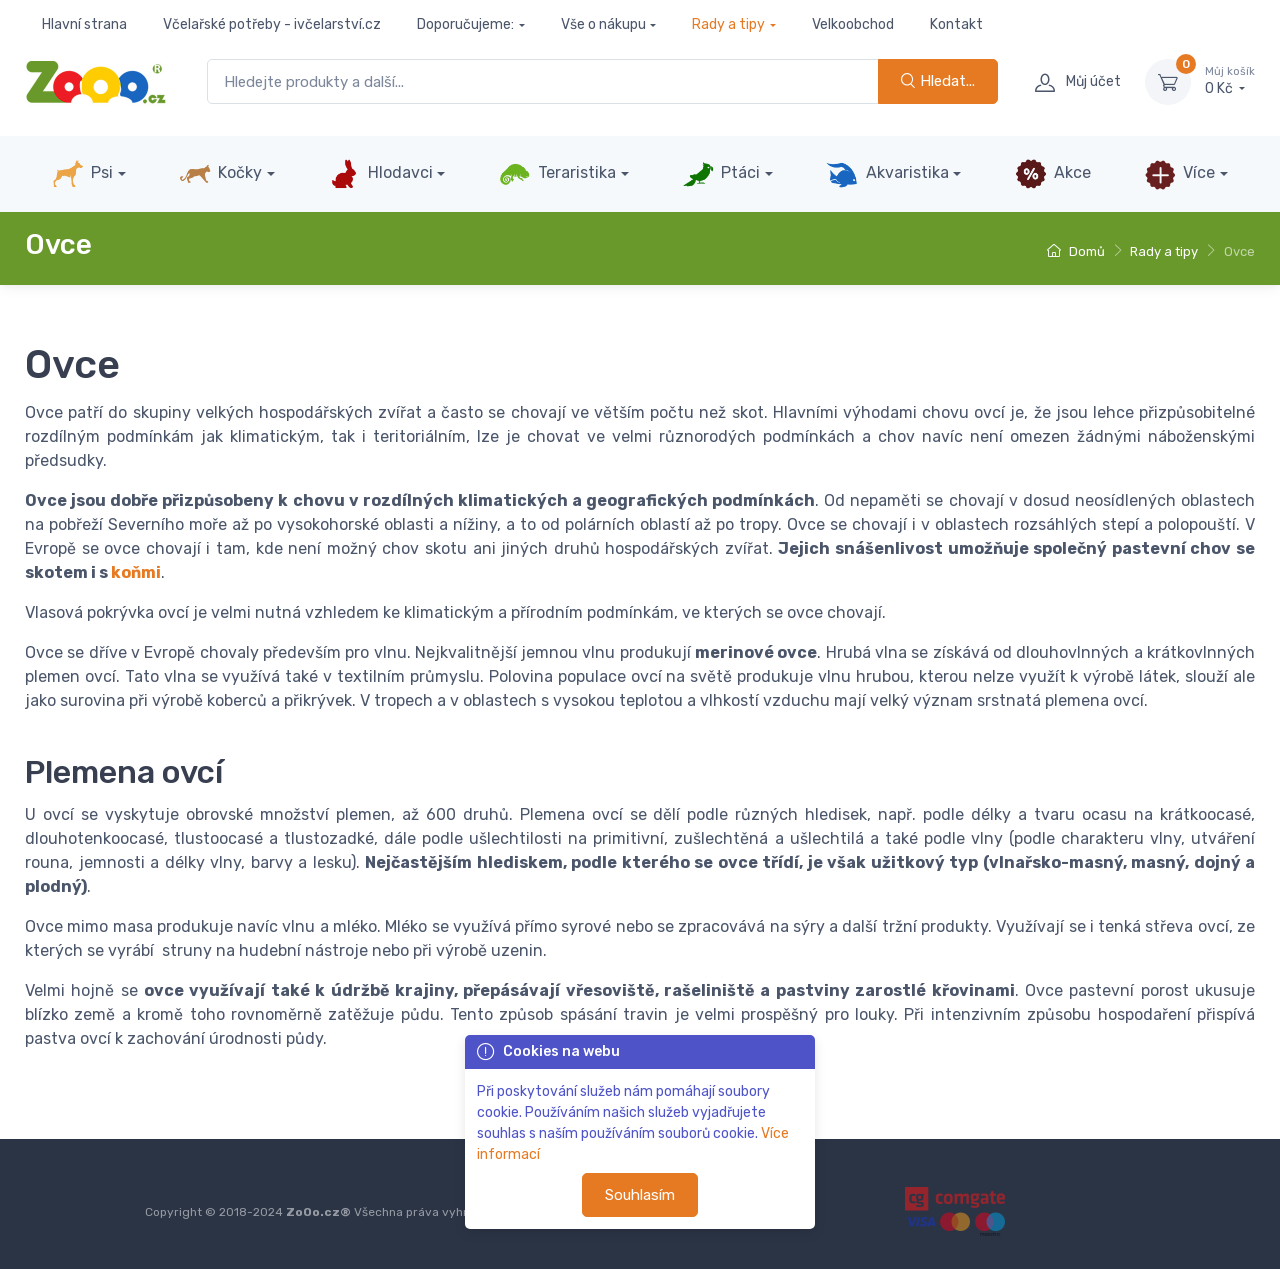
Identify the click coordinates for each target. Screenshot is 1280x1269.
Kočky (220, 174)
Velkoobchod (853, 24)
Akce (1053, 174)
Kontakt (956, 24)
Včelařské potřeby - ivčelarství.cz (272, 24)
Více (1179, 174)
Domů (1076, 251)
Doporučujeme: (465, 24)
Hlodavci (380, 174)
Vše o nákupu (603, 24)
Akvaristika (887, 174)
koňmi (136, 572)
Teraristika (557, 174)
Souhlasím (640, 1195)
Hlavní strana (84, 24)
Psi (82, 174)
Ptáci (721, 174)
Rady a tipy (728, 24)
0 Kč (1230, 81)
